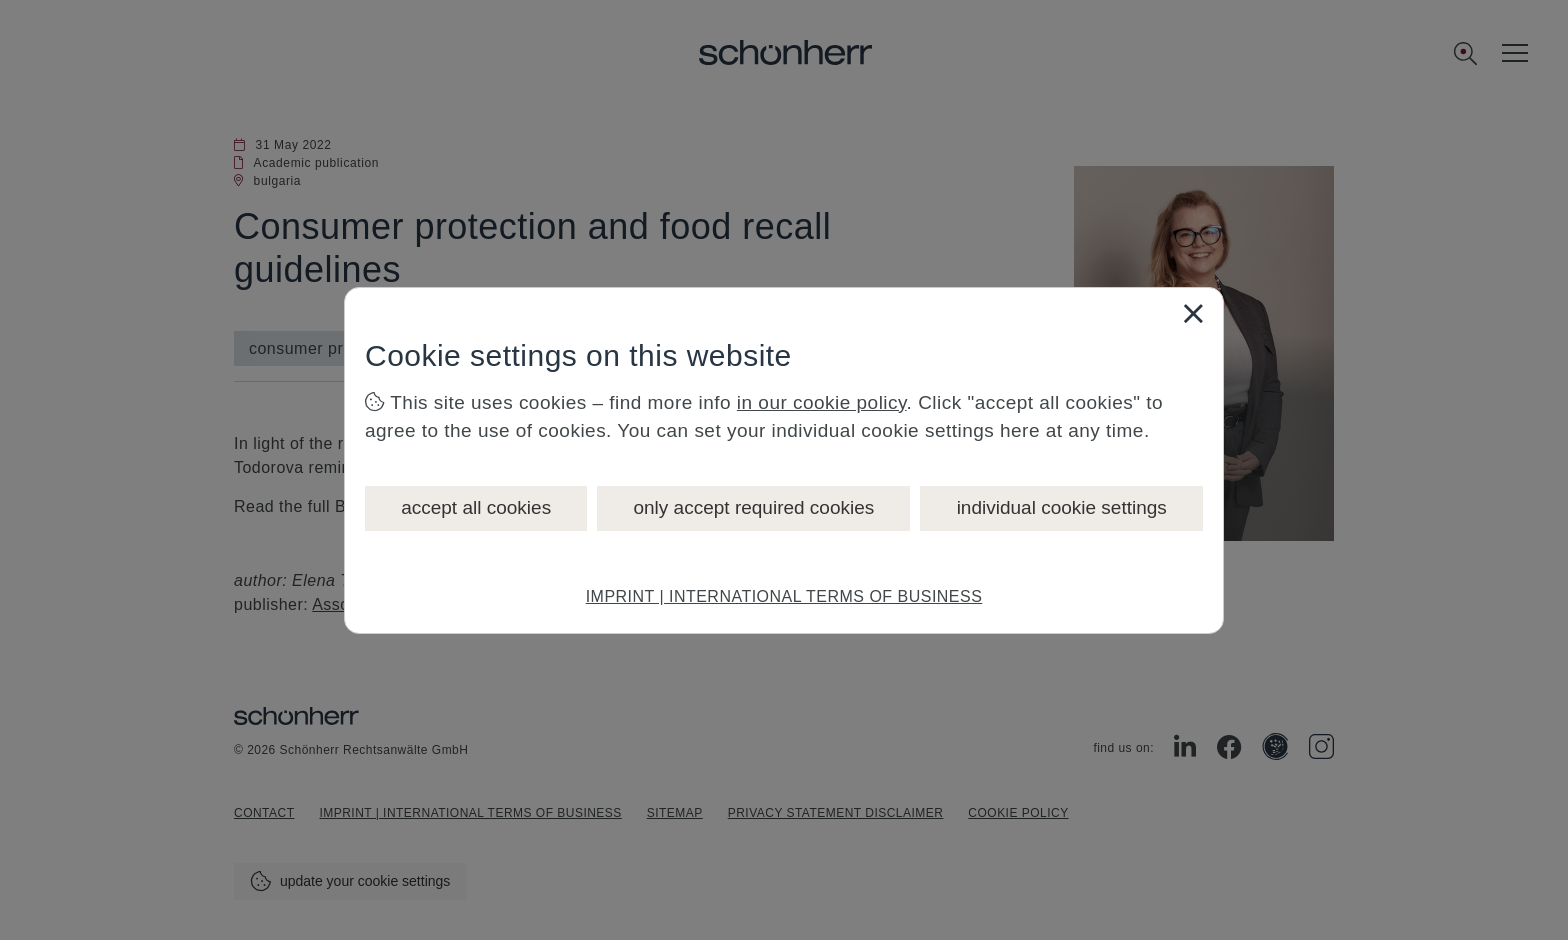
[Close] (1193, 313)
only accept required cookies (753, 507)
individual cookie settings (1062, 507)
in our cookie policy (822, 402)
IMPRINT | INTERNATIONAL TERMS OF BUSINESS (784, 596)
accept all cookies (476, 507)
